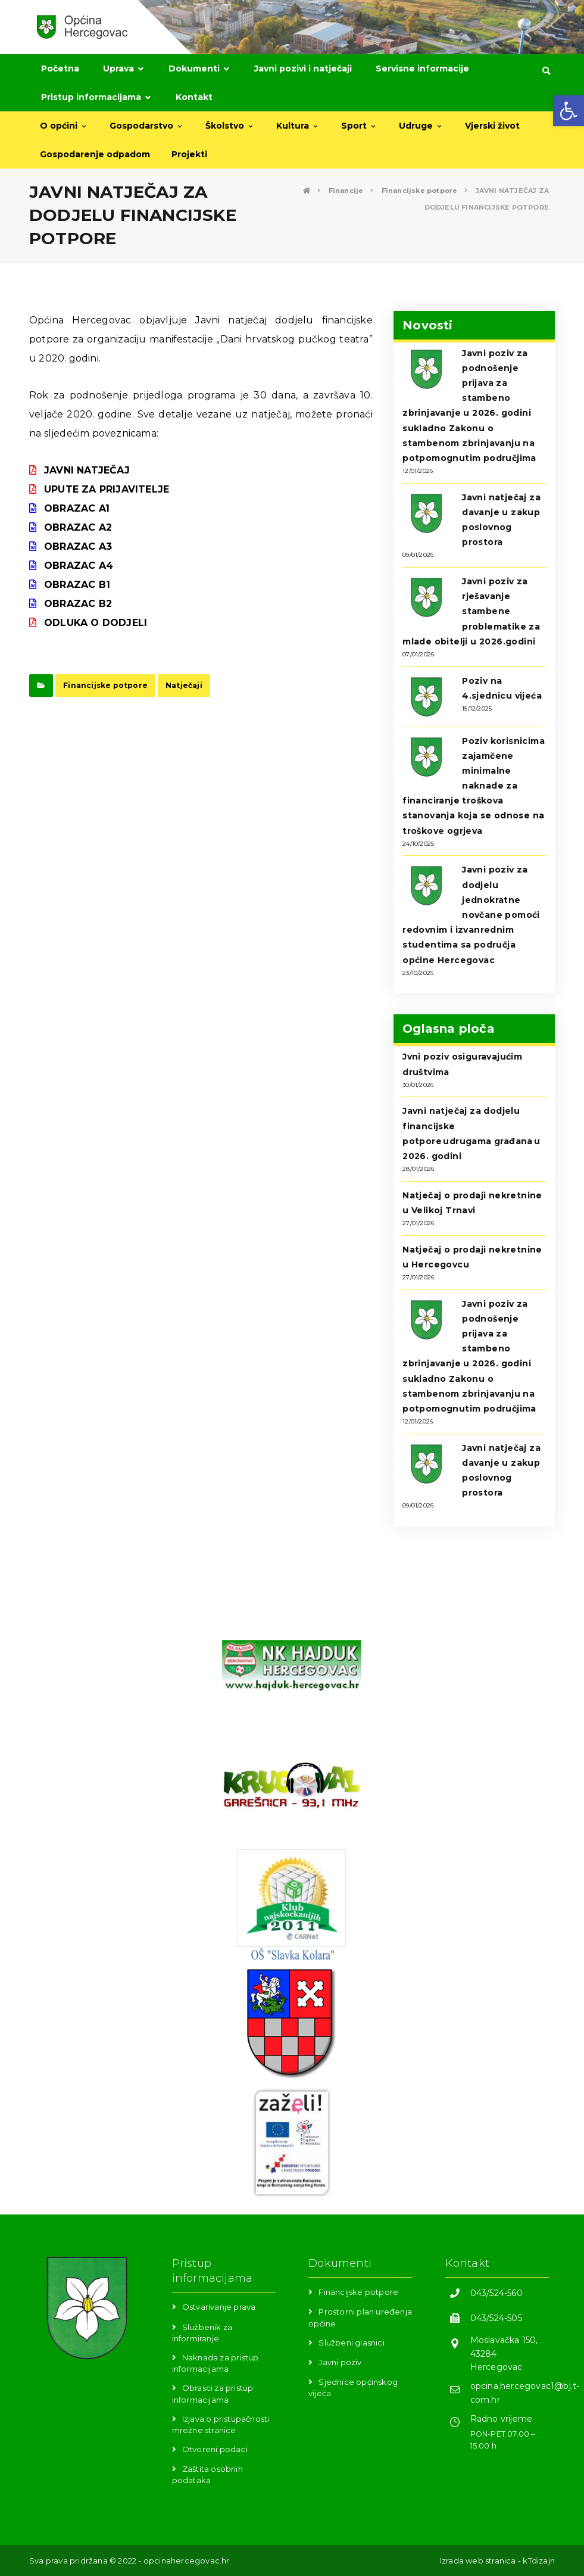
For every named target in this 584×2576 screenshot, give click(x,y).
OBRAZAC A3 (78, 546)
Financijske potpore (105, 685)
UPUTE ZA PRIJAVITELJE (106, 489)
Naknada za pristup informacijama (215, 2363)
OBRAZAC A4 (78, 565)
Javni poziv (339, 2362)
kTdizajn (539, 2560)
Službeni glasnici (351, 2342)
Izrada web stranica (478, 2560)
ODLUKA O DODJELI (95, 622)
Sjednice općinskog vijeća (353, 2387)
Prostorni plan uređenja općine (360, 2317)
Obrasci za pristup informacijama (213, 2393)
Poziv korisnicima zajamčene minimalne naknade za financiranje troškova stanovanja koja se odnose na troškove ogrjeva (473, 786)
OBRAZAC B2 (78, 603)
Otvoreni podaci (215, 2449)
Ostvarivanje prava (219, 2307)
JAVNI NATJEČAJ (87, 470)
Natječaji (183, 685)
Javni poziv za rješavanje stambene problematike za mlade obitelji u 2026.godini (471, 611)
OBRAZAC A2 (78, 527)
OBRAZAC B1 (77, 584)
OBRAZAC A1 (77, 508)
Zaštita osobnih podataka (207, 2474)
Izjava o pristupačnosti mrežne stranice (221, 2424)
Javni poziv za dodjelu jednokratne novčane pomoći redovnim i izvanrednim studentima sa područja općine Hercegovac (471, 914)
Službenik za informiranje (202, 2332)
